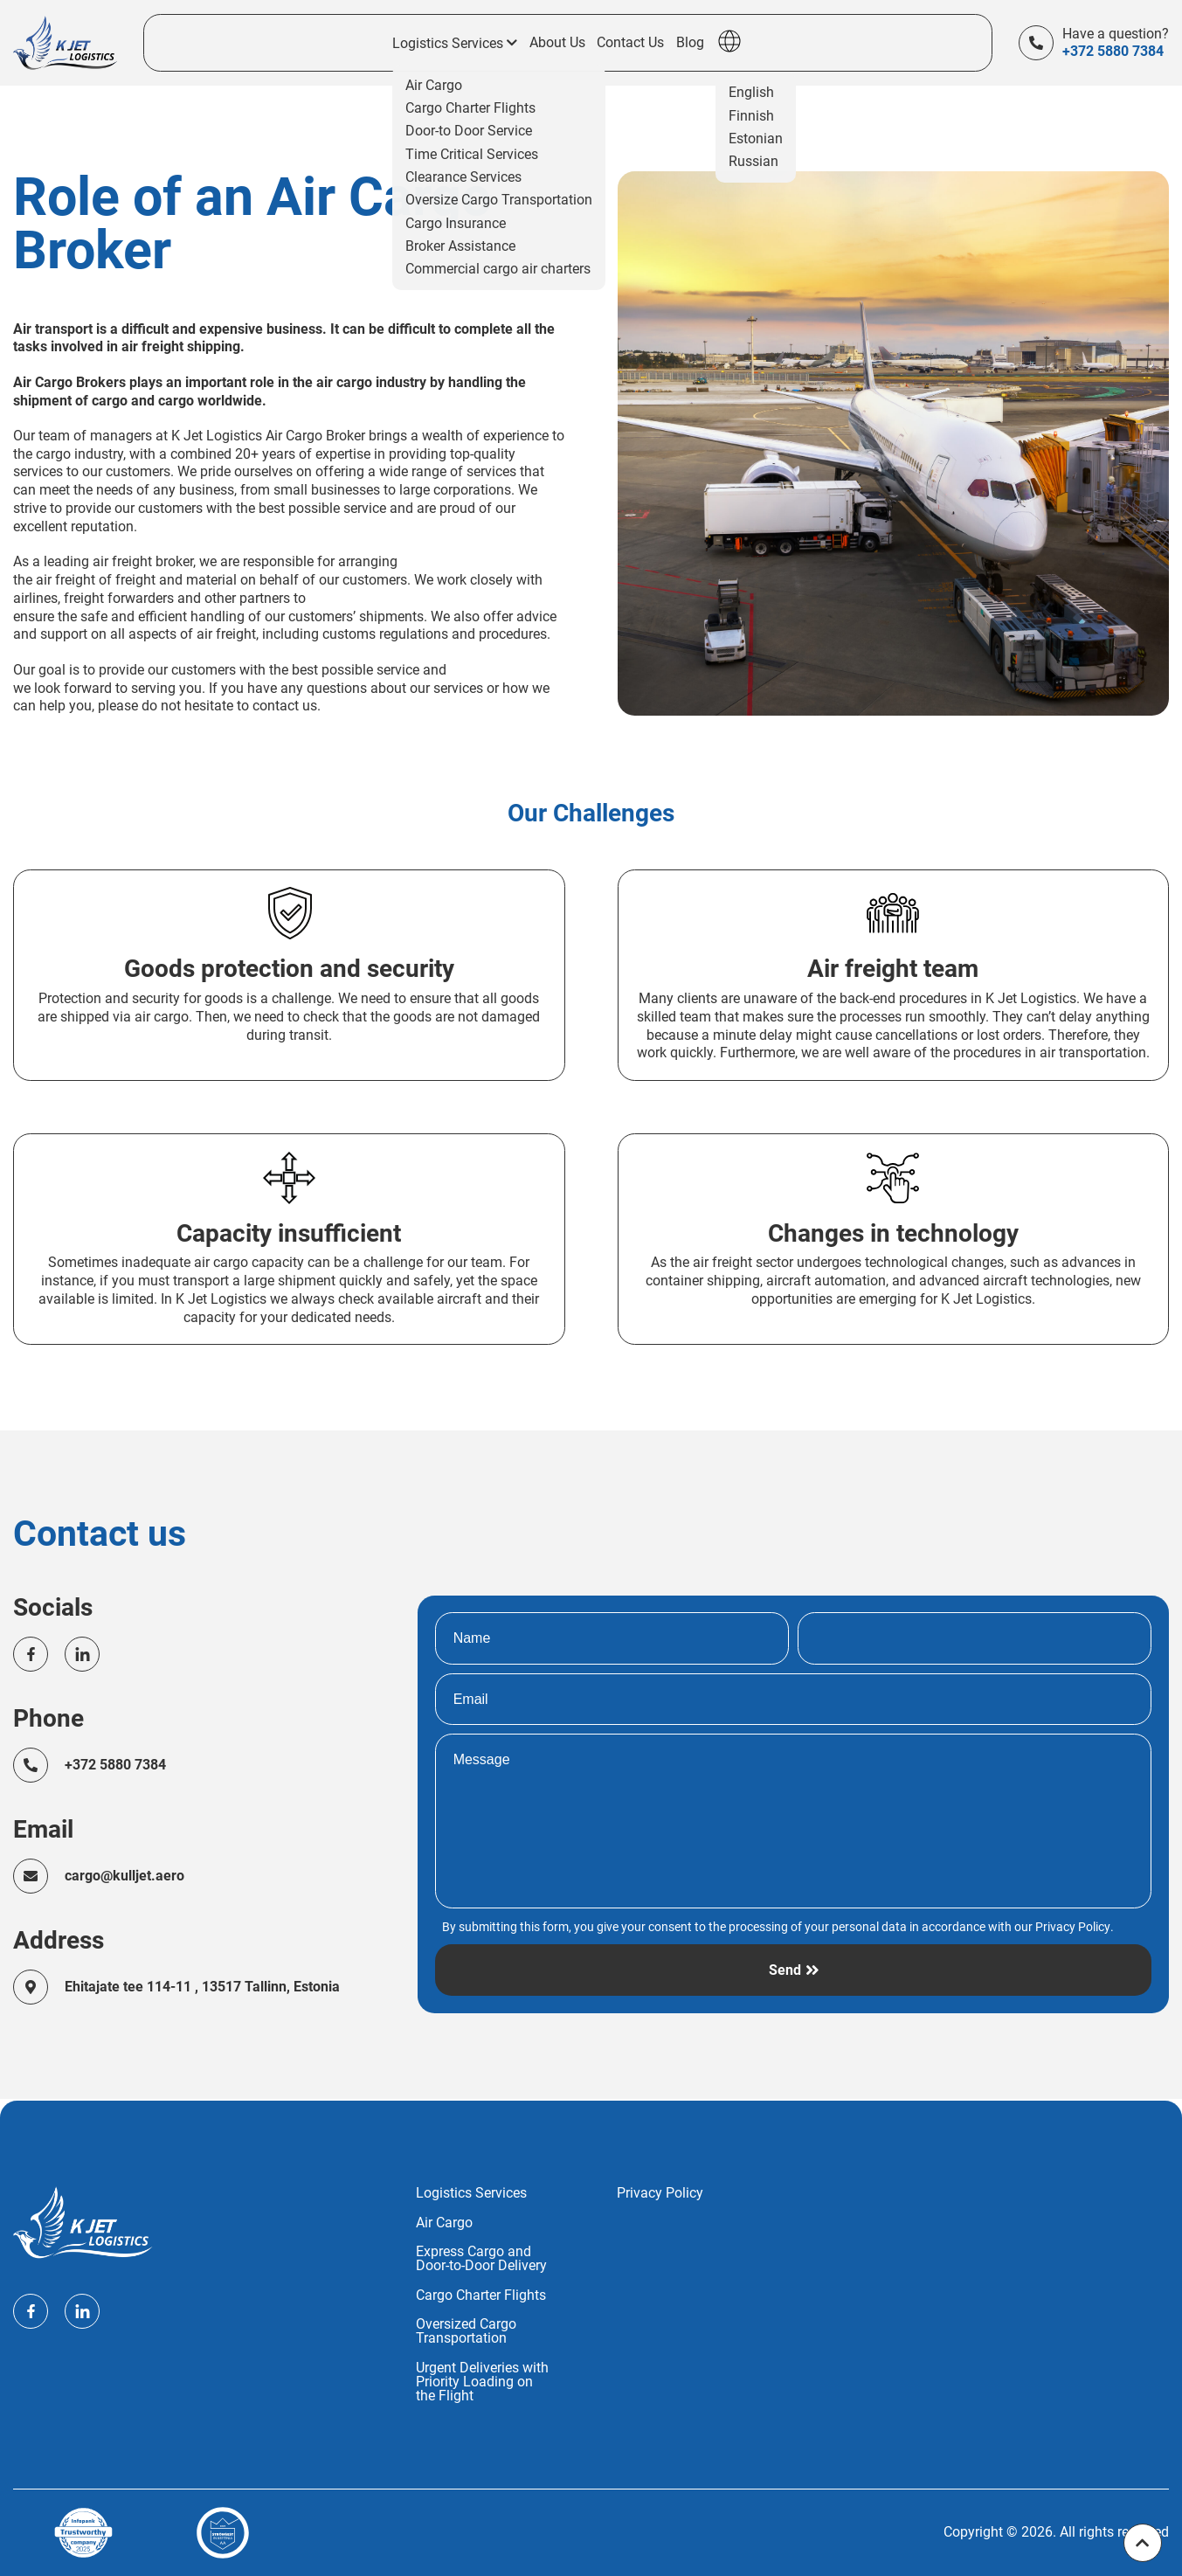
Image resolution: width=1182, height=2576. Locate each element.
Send (785, 1971)
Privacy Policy (1072, 1928)
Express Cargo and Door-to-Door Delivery (481, 2259)
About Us (557, 44)
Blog (690, 44)
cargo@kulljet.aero (125, 1876)
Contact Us (630, 44)
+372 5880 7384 (1113, 52)
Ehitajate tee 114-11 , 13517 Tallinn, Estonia (203, 1987)
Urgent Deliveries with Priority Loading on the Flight (482, 2382)
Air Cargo (444, 2223)
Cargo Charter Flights (481, 2295)
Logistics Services (471, 2193)
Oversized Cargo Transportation (466, 2331)
